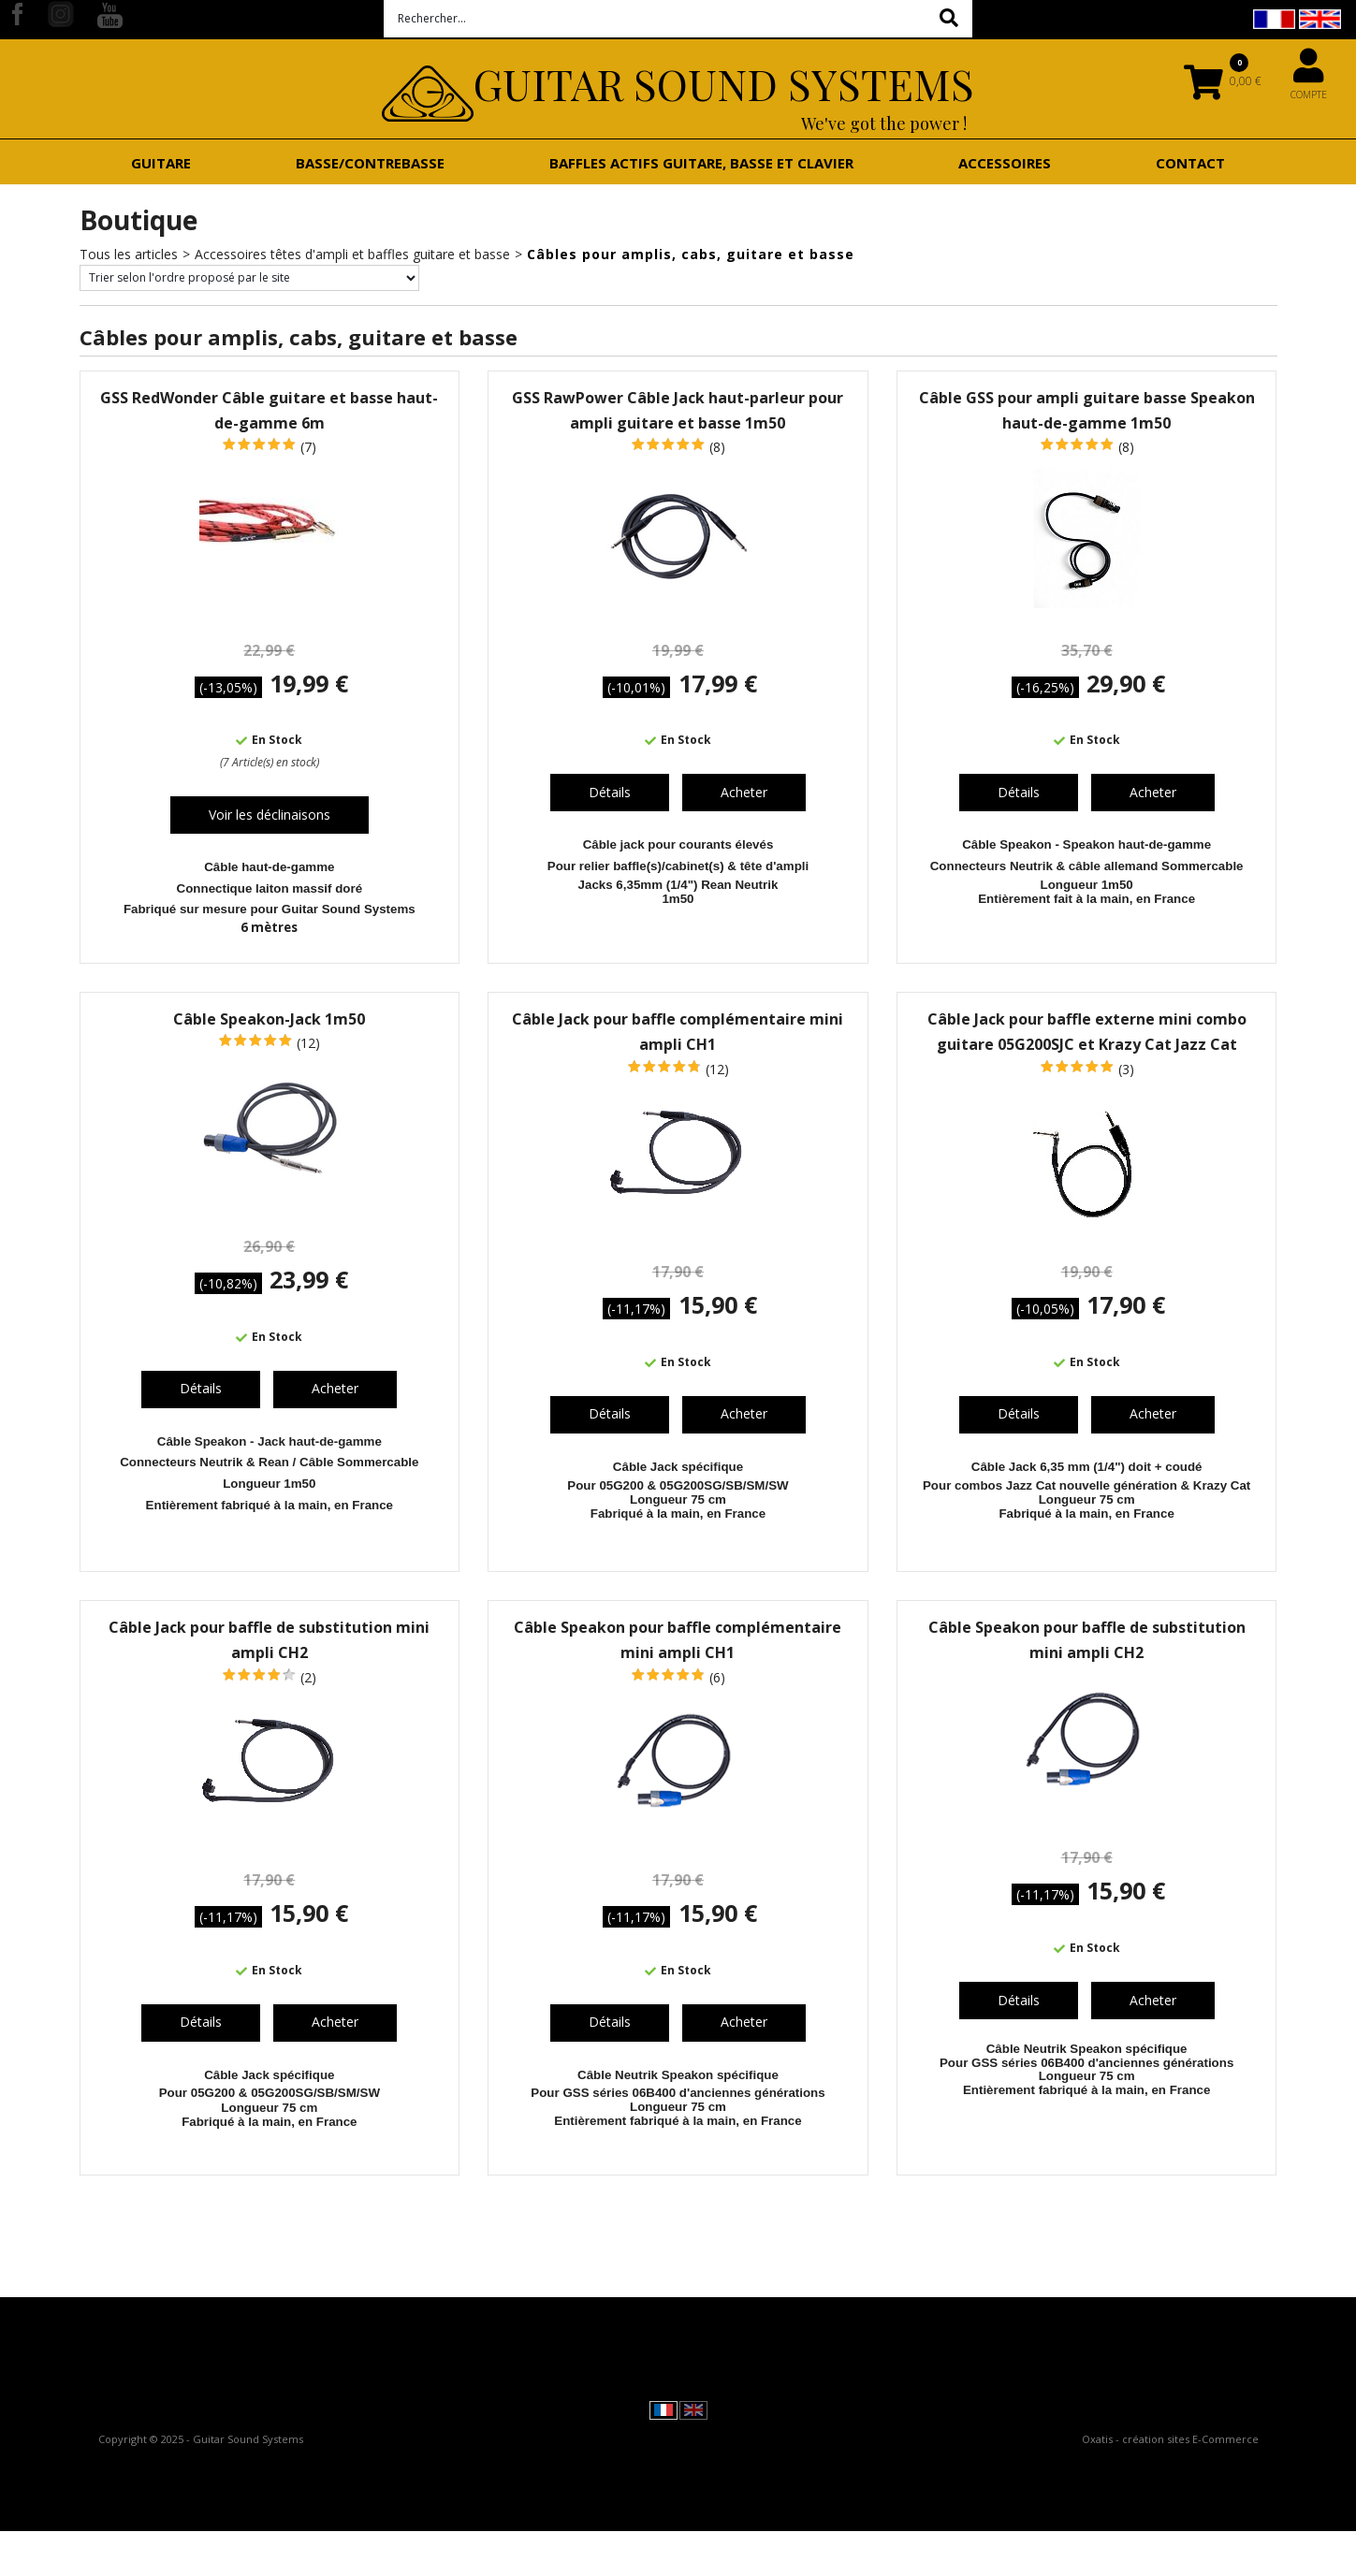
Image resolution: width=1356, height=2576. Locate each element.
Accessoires (1004, 162)
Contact (1190, 162)
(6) (717, 1677)
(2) (308, 1677)
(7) (308, 447)
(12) (308, 1043)
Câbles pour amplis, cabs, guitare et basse (690, 254)
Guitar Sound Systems (724, 83)
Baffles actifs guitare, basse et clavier (701, 162)
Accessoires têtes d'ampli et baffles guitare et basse (352, 254)
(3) (1126, 1069)
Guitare (161, 162)
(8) (717, 447)
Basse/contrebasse (370, 162)
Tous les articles (129, 254)
